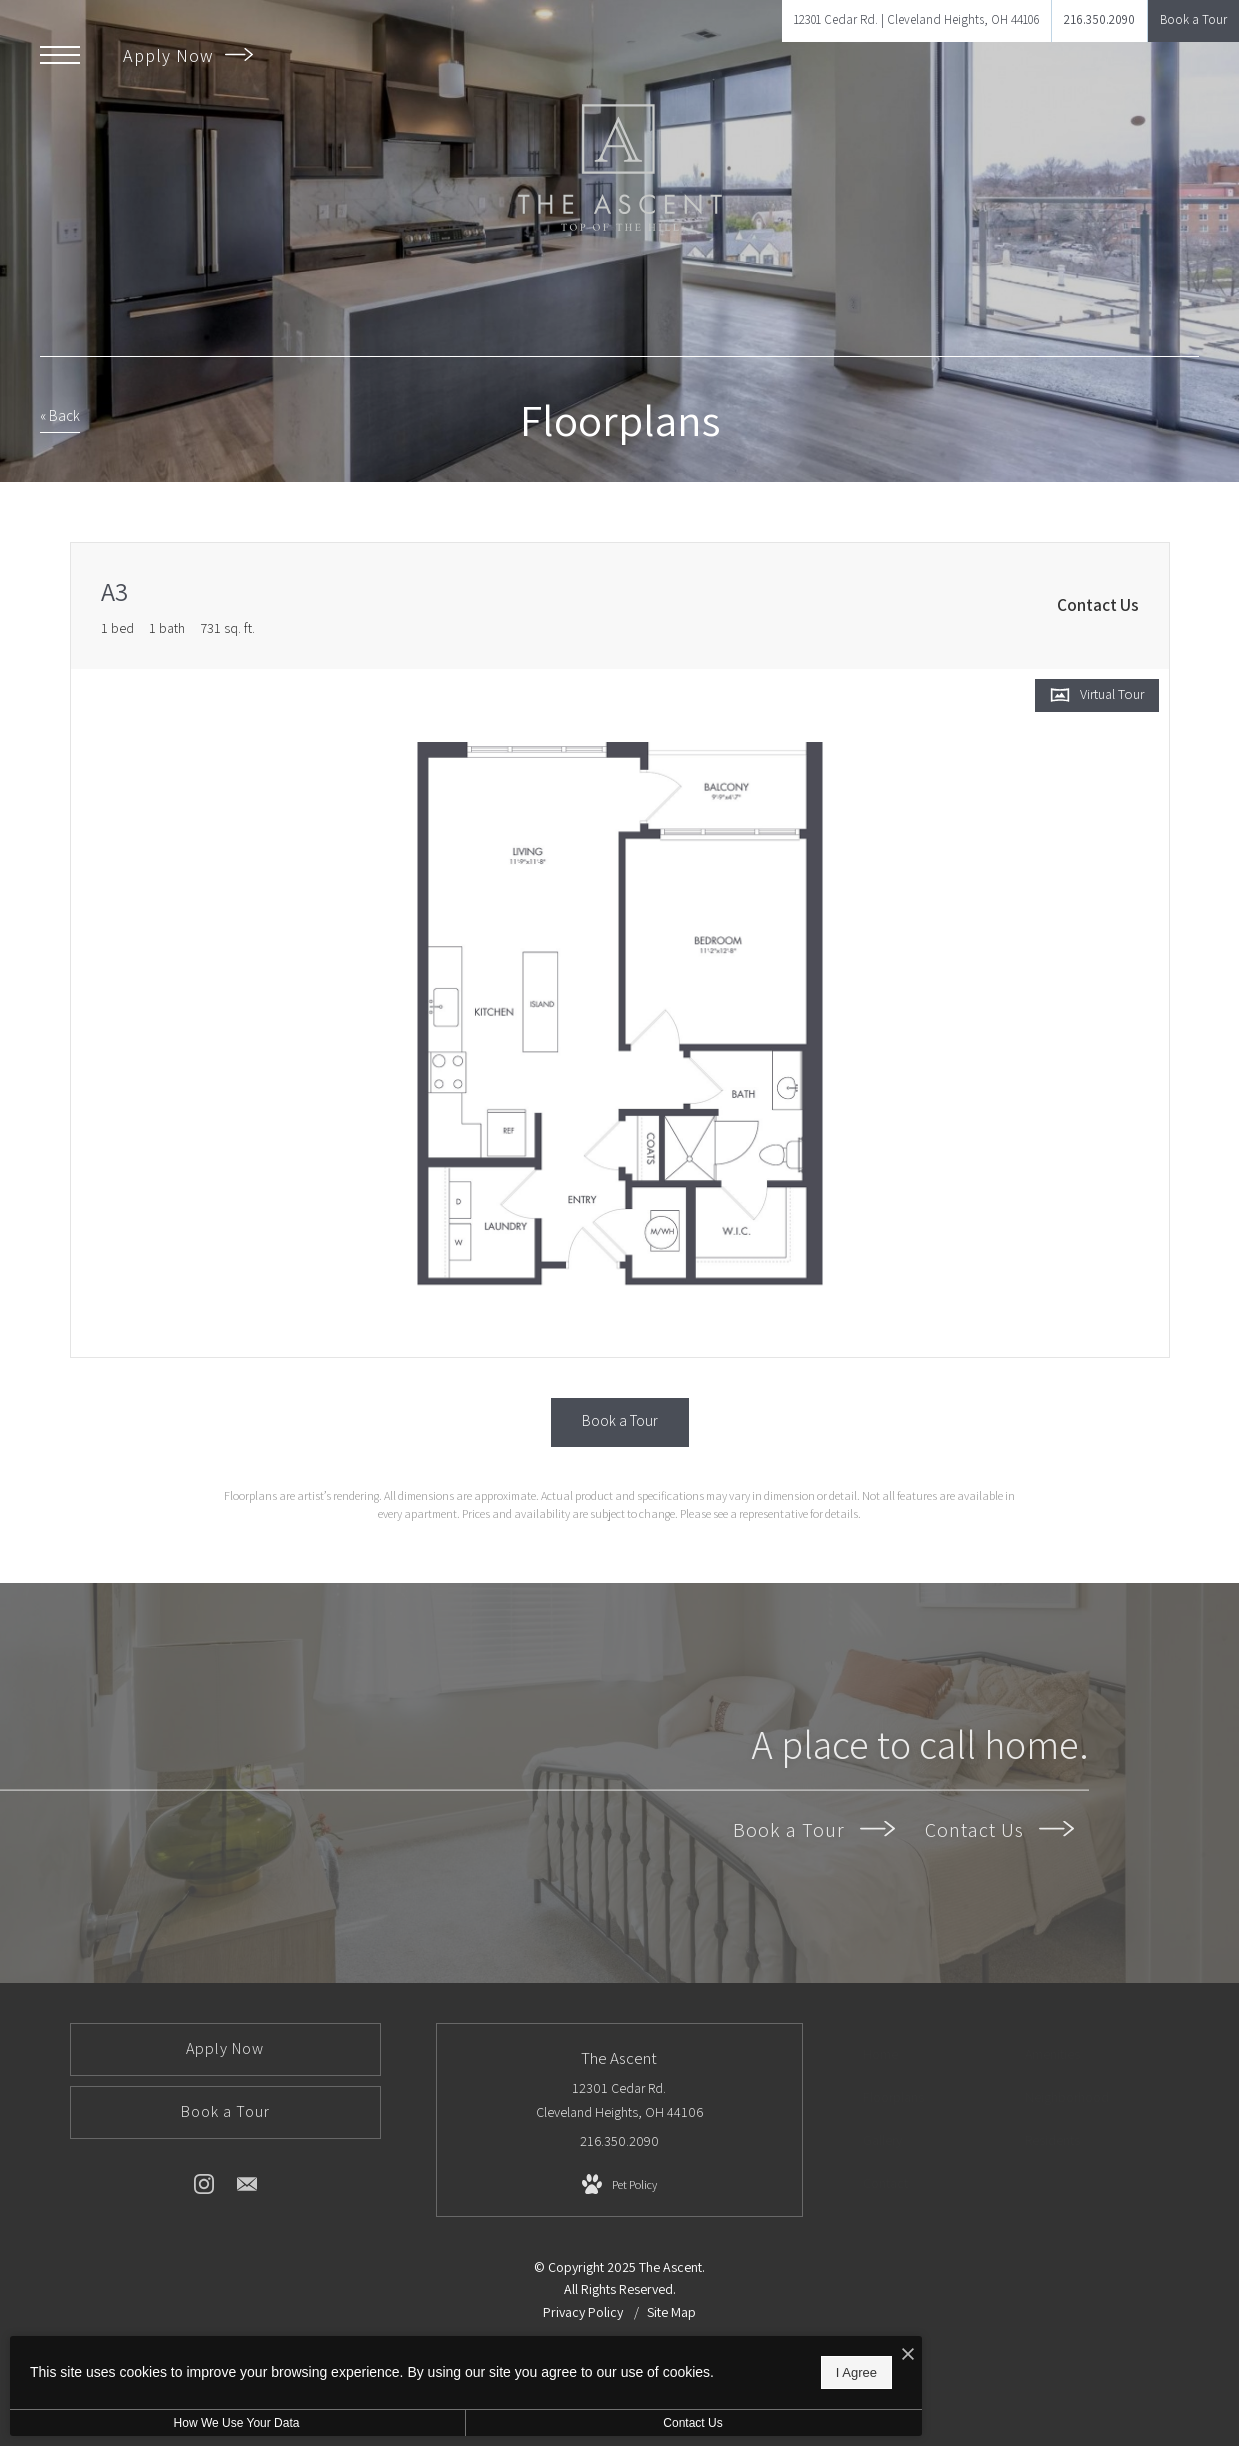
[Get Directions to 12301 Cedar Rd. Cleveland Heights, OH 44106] (916, 21)
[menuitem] (933, 2055)
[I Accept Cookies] (696, 2345)
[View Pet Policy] (619, 2185)
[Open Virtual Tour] (1097, 695)
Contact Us (999, 1829)
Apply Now (188, 55)
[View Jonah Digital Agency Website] (814, 2381)
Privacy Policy (583, 2312)
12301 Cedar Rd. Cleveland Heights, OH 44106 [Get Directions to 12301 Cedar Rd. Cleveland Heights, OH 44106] (619, 2100)
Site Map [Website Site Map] (671, 2312)
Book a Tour (814, 1829)
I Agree (644, 2366)
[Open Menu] (60, 55)
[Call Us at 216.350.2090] (1099, 21)
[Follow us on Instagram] (204, 2188)
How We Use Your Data (184, 2423)
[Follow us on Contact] (247, 2188)
